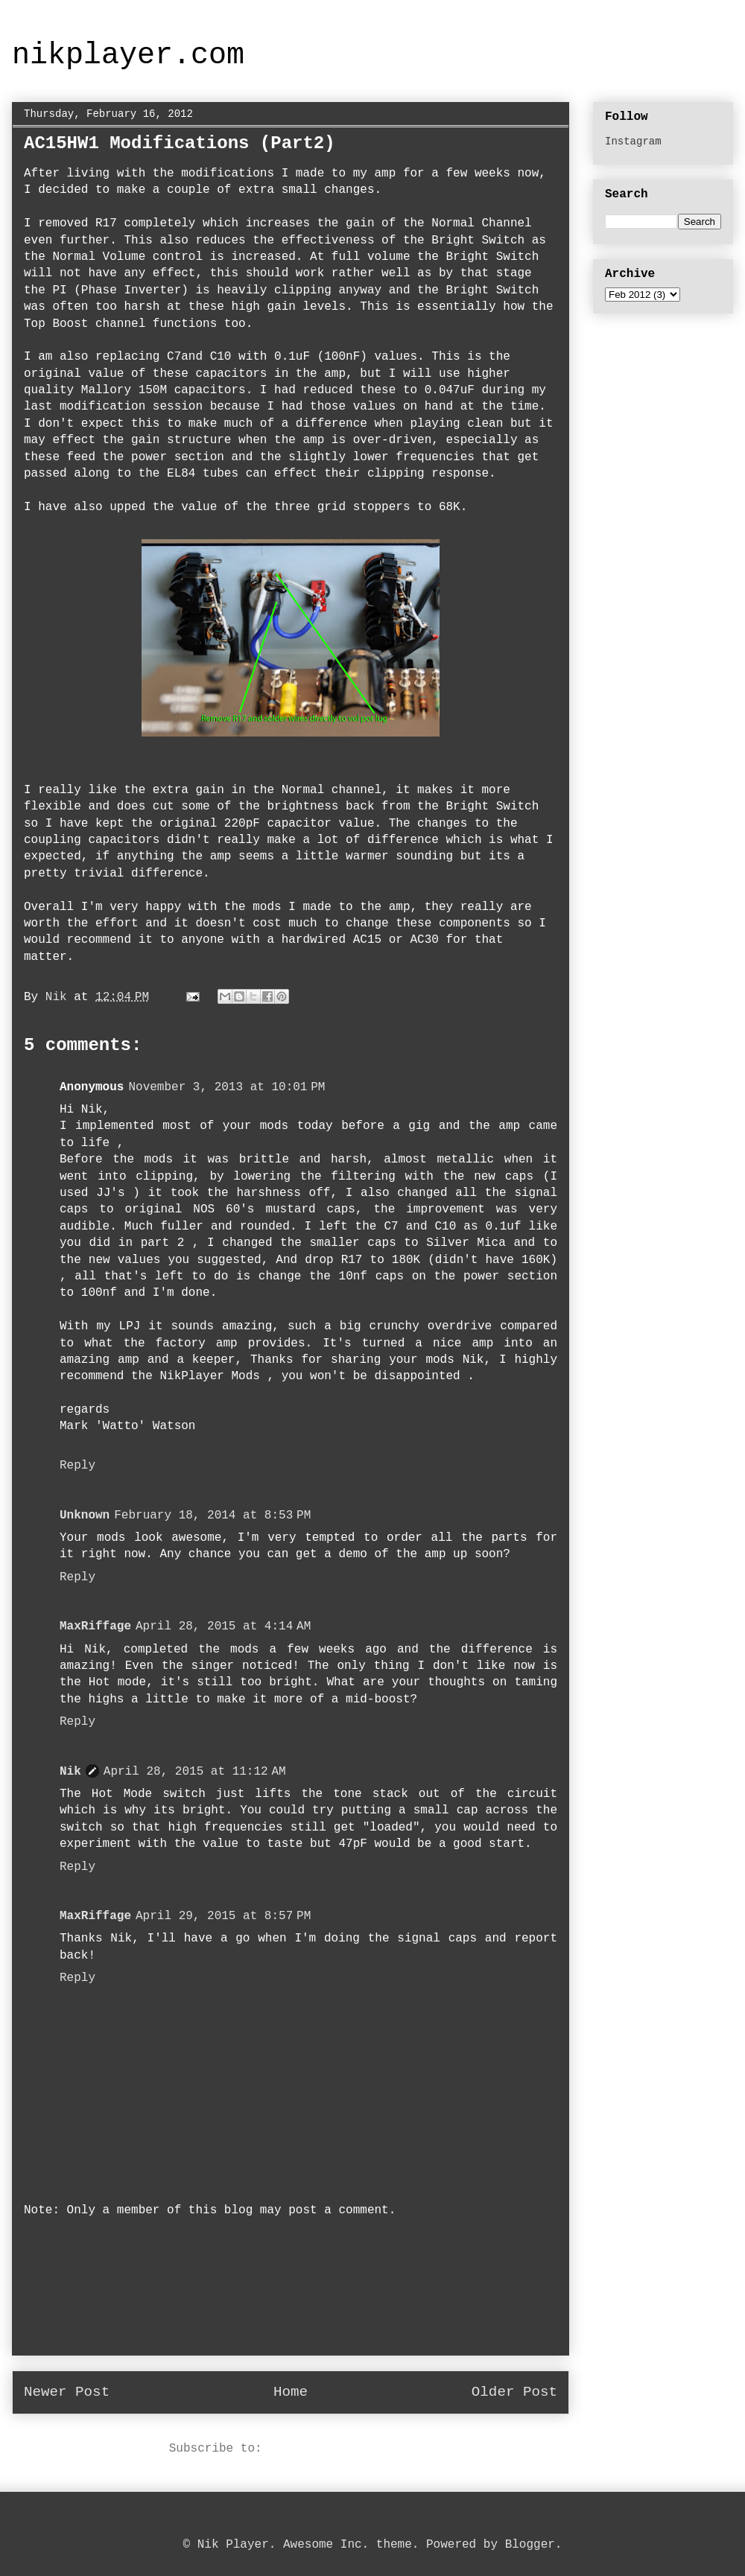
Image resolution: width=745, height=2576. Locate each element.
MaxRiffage (95, 1626)
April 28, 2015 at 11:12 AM (195, 1771)
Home (290, 2392)
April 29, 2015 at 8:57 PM (223, 1916)
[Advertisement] (291, 2297)
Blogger (530, 2544)
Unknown (85, 1515)
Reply (77, 1465)
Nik (70, 1771)
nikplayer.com (128, 55)
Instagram (633, 141)
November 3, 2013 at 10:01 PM (226, 1087)
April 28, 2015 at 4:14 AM (223, 1626)
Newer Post (67, 2392)
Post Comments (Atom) (340, 2448)
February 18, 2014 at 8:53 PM (212, 1515)
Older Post (514, 2392)
